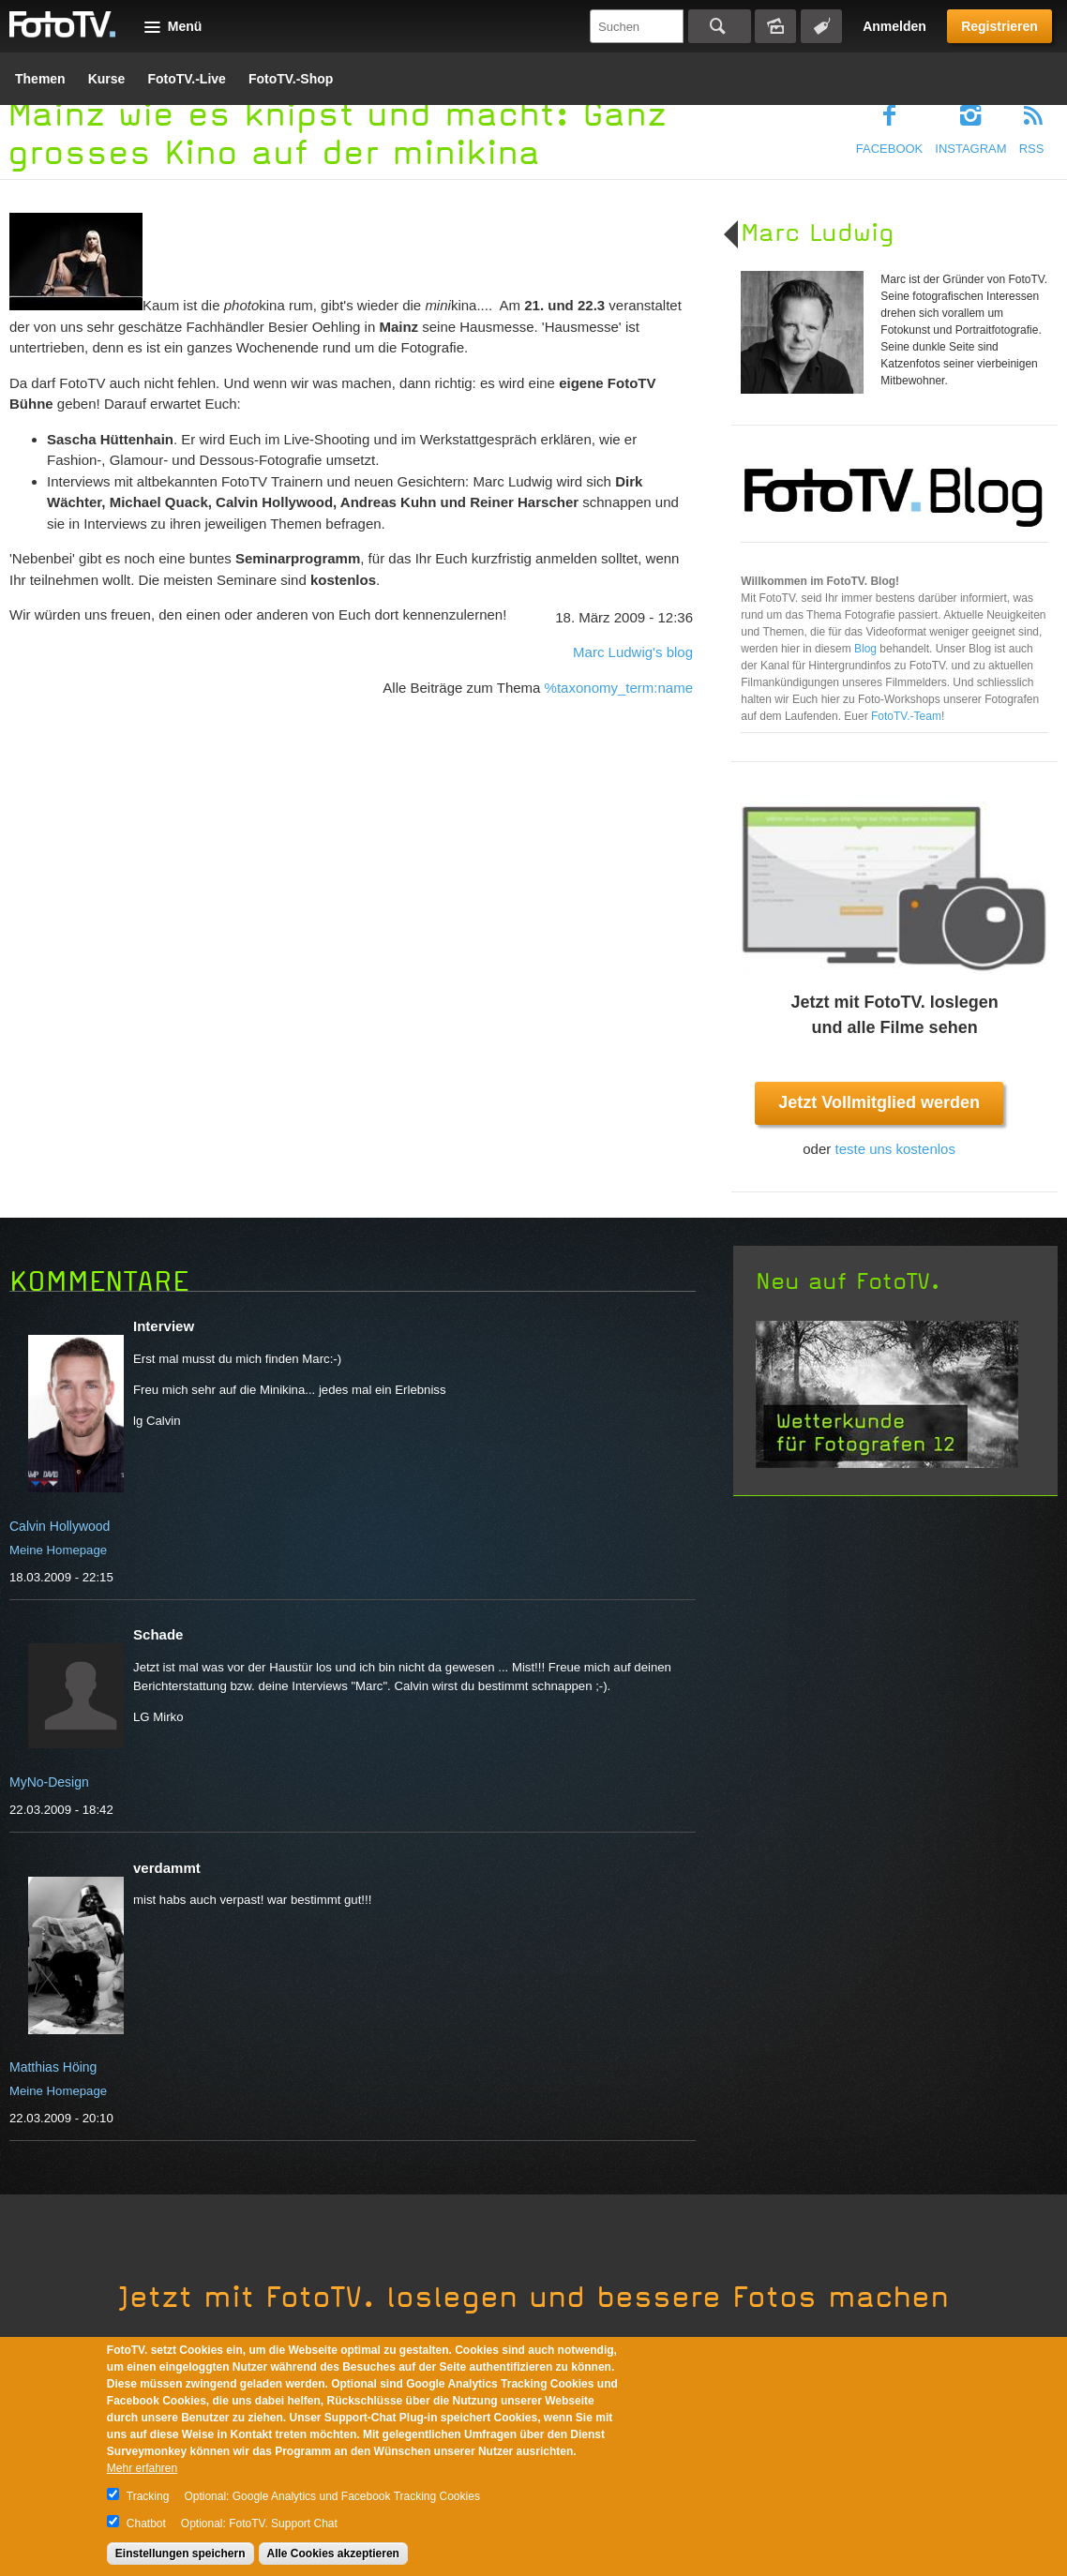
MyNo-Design (49, 1782)
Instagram (970, 149)
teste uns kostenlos (894, 1149)
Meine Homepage (58, 1550)
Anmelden (894, 26)
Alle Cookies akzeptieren (333, 2553)
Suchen (719, 26)
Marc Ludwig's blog (633, 652)
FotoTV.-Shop (290, 78)
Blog (866, 648)
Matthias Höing (53, 2066)
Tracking (148, 2496)
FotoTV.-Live (186, 78)
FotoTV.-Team (906, 716)
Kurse (107, 78)
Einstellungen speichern (180, 2553)
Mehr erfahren (142, 2468)
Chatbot (146, 2523)
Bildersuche (775, 26)
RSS (1031, 149)
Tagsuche (821, 26)
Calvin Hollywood (59, 1526)
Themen (40, 78)
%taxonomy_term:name (619, 688)
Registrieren (999, 26)
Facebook (890, 149)
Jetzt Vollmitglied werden (879, 1102)
